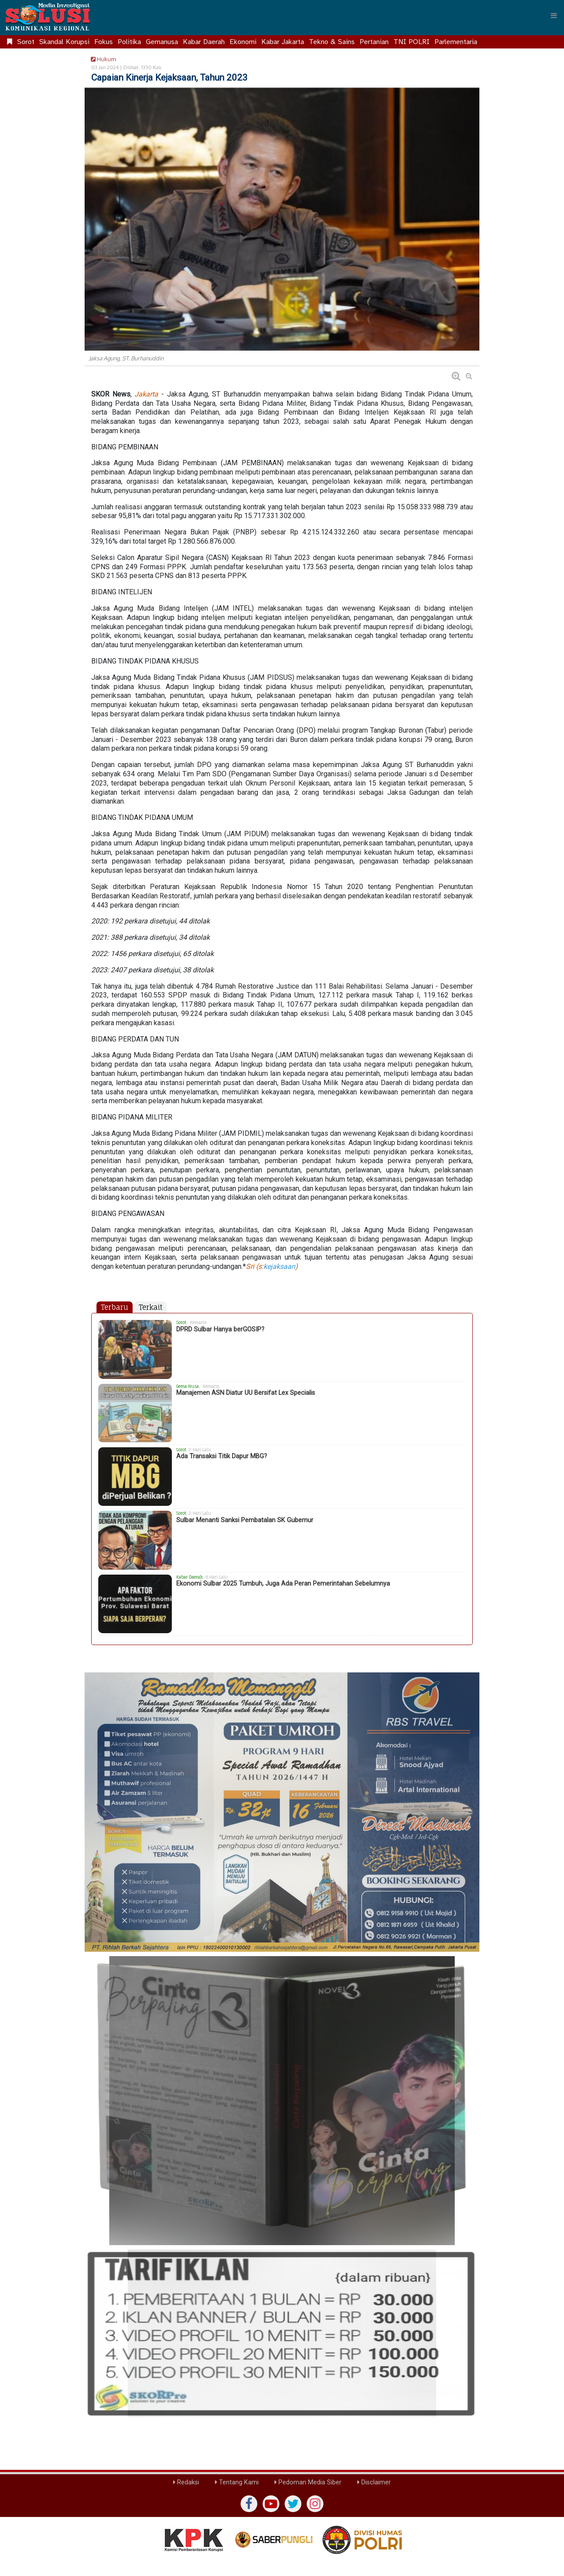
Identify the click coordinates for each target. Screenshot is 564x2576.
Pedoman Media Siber (308, 2482)
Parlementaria (455, 41)
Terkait (150, 1307)
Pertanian (374, 41)
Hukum (102, 59)
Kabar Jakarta (282, 41)
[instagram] (315, 2504)
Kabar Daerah (204, 41)
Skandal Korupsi (64, 41)
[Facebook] (249, 2504)
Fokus (103, 41)
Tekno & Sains (332, 41)
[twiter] (293, 2504)
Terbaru (114, 1307)
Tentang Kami (237, 2482)
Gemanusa (162, 41)
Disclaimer (374, 2482)
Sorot (25, 41)
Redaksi (186, 2482)
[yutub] (271, 2504)
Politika (129, 41)
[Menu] (554, 15)
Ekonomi (243, 41)
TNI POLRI (411, 41)
